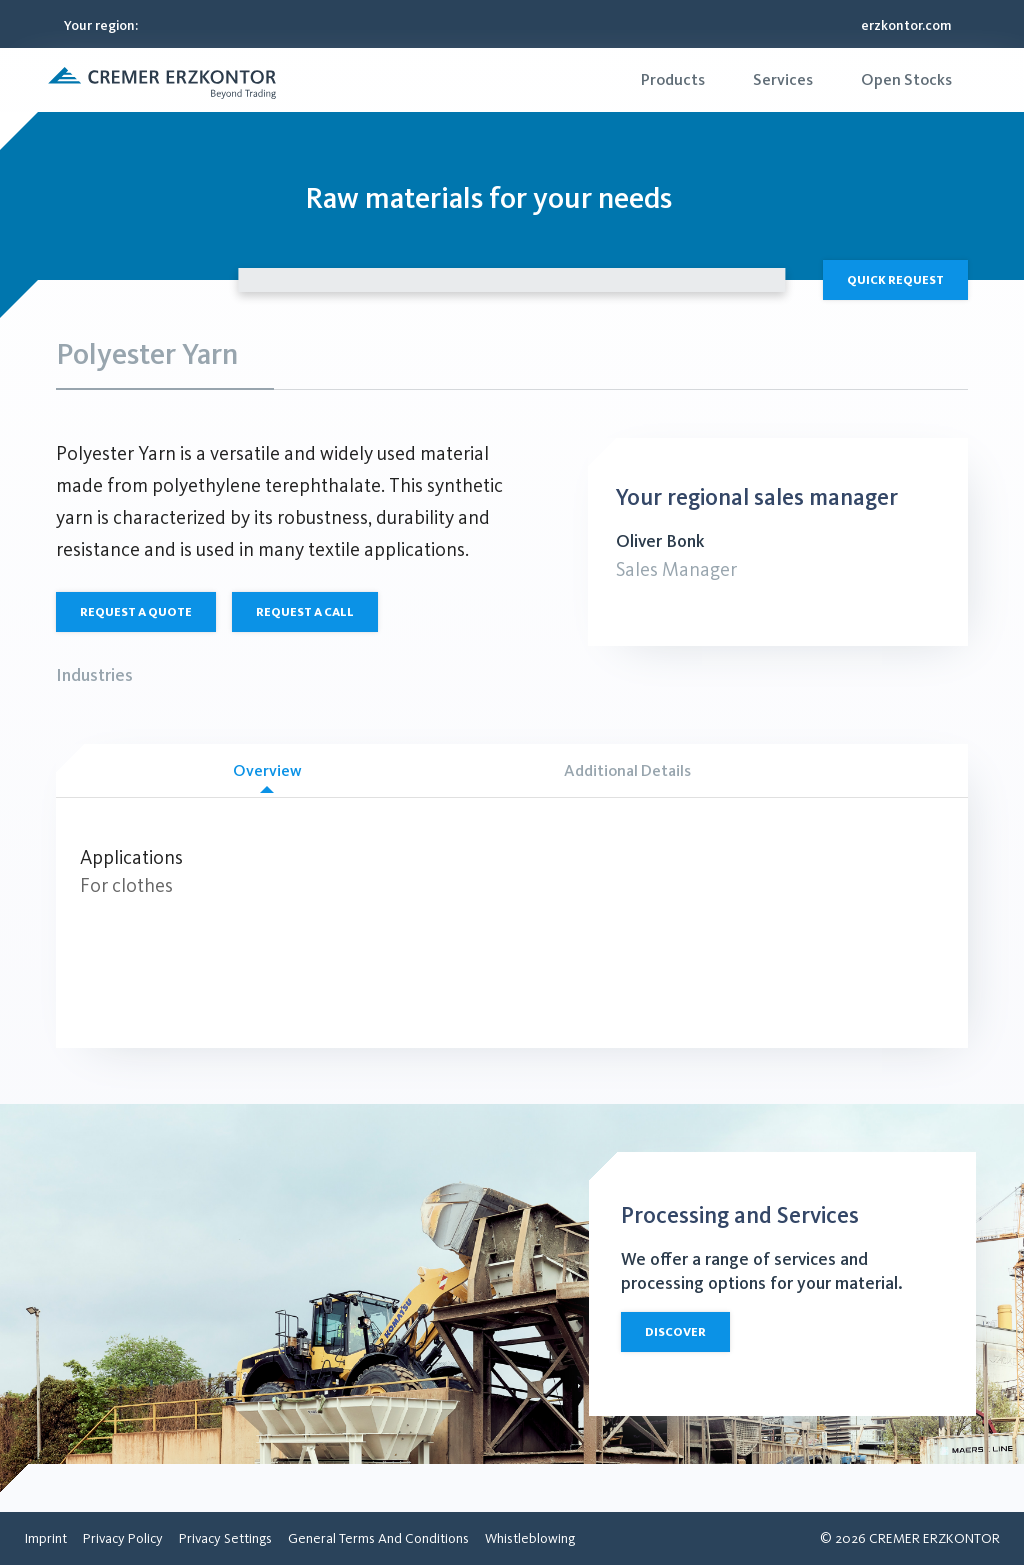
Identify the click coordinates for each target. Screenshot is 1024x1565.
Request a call (305, 612)
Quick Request (895, 280)
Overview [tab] (267, 777)
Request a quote (136, 612)
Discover (675, 1332)
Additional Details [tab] (627, 770)
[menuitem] (673, 80)
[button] (162, 80)
